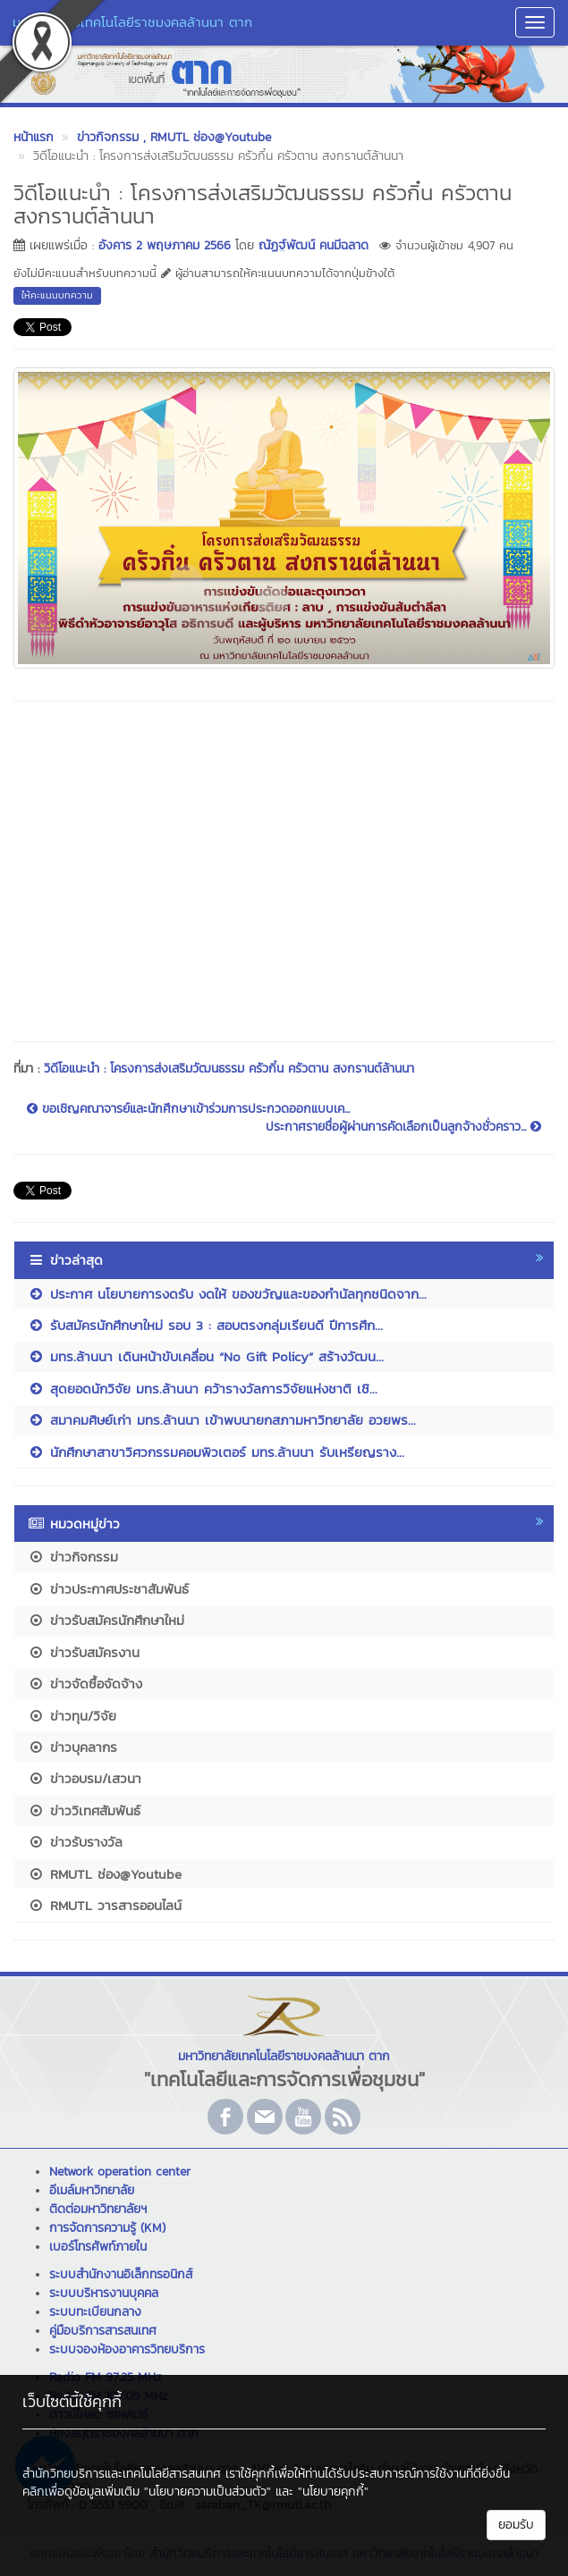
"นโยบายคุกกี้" (333, 2491)
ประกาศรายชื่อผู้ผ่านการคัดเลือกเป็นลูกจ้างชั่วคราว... (403, 1127)
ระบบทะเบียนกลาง (95, 2311)
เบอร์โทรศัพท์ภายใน (98, 2246)
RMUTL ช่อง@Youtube (105, 1874)
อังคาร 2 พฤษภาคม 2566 (164, 245)
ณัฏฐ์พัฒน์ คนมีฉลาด (314, 245)
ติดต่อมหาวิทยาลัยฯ (98, 2209)
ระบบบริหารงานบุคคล (103, 2293)
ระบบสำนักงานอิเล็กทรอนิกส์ (120, 2274)
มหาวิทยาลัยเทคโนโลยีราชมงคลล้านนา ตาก (132, 22)
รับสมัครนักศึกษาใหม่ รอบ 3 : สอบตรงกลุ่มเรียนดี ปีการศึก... (205, 1325)
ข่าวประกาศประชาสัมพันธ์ (108, 1588)
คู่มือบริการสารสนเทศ (103, 2330)
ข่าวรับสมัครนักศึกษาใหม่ (106, 1620)
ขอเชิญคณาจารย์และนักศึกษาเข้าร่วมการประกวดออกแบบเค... (188, 1109)
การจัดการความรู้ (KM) (107, 2227)
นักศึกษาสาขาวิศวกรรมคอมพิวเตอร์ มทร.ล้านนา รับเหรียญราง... (216, 1452)
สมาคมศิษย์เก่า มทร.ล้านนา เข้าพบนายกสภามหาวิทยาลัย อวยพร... (222, 1420)
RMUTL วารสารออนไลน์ (105, 1905)
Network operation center (120, 2171)
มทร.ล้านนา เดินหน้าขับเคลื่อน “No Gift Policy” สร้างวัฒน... (206, 1356)
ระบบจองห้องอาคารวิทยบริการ (127, 2349)
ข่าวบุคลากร (72, 1747)
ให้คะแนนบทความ (57, 295)
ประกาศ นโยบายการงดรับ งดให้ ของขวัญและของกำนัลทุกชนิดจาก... (227, 1294)
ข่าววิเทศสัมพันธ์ (84, 1810)
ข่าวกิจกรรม (73, 1556)
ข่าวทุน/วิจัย (72, 1715)
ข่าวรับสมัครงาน (84, 1652)
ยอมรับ (516, 2524)
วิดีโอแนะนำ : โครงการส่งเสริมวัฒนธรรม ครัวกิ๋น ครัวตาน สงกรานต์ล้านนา (229, 1068)
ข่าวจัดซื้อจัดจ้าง (85, 1683)
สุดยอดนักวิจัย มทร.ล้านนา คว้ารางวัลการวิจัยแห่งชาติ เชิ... (202, 1388)
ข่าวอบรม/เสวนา (84, 1778)
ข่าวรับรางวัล (75, 1841)
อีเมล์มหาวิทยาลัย (91, 2190)
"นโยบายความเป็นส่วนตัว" (207, 2491)
